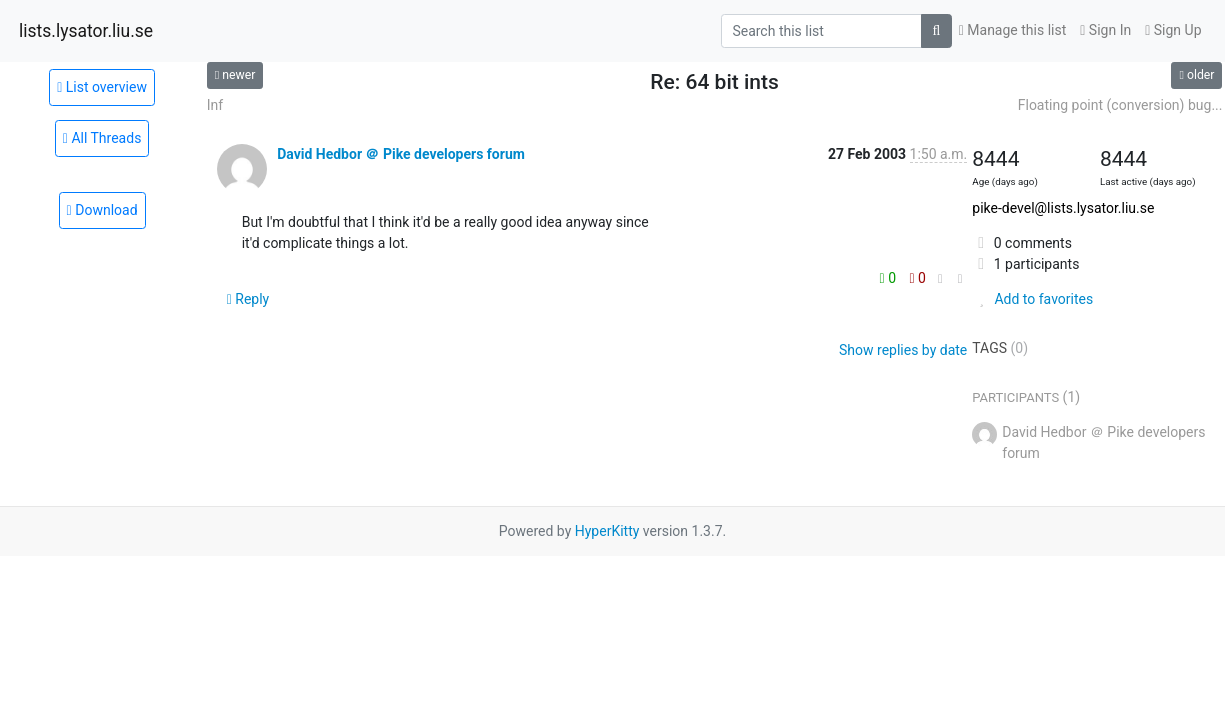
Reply (248, 299)
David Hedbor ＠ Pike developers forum (401, 154)
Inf (215, 105)
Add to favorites (1032, 299)
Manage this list (1013, 30)
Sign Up (1173, 30)
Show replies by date (903, 350)
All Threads (102, 138)
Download (102, 210)
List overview (102, 87)
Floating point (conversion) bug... (1120, 105)
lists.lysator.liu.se (86, 31)
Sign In (1105, 30)
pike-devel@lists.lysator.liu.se (1063, 208)
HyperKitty (607, 531)
